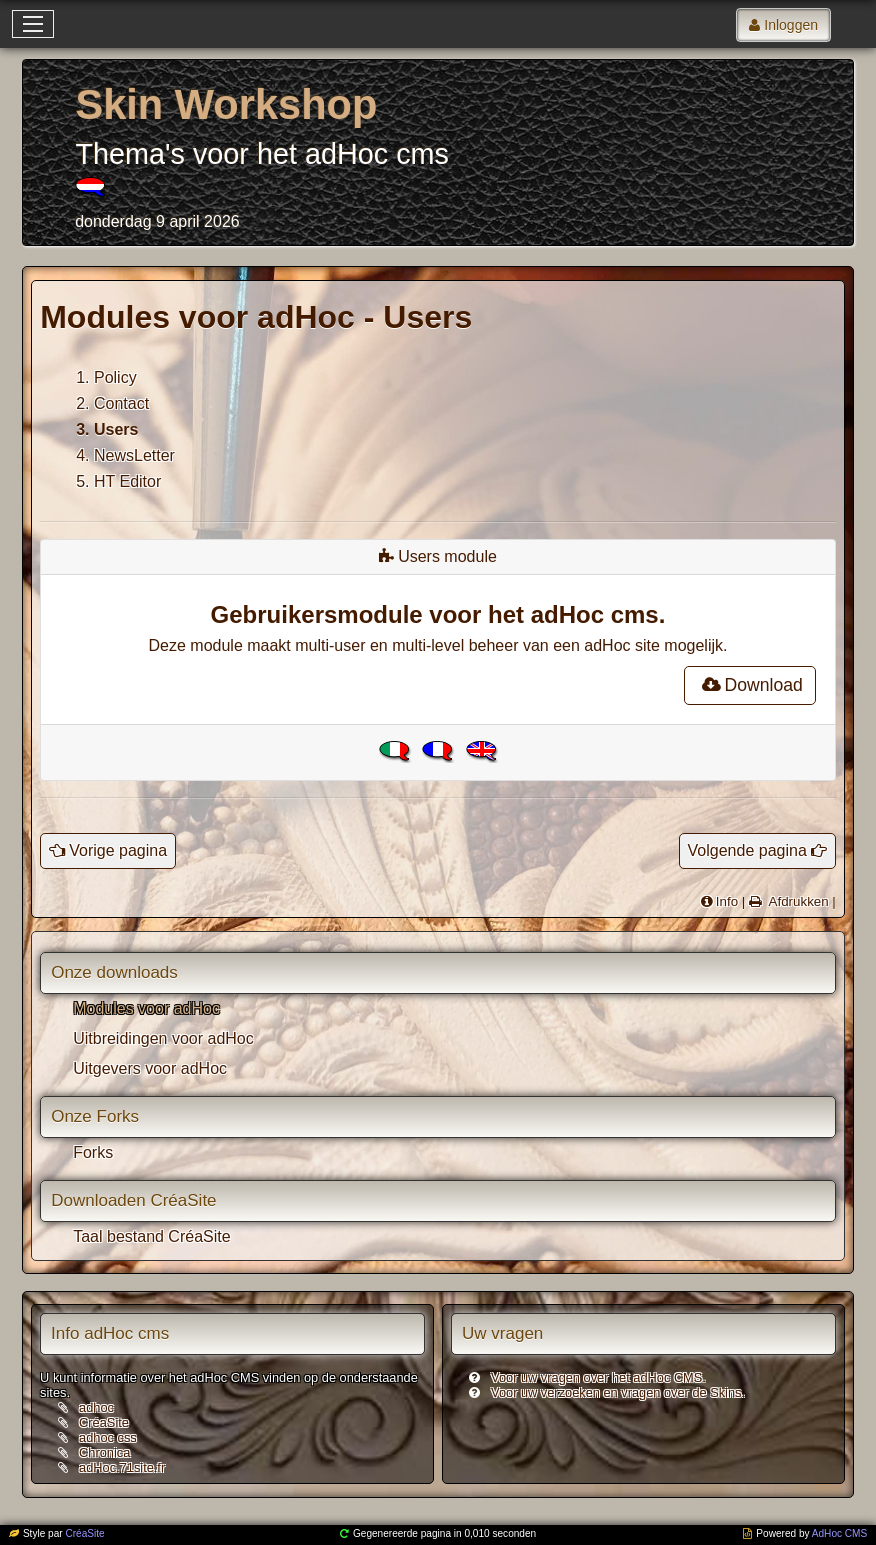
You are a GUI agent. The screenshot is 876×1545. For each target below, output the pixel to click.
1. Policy (106, 377)
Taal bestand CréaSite (151, 1236)
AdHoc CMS (839, 1533)
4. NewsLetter (125, 455)
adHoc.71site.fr (122, 1467)
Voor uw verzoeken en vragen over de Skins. (618, 1392)
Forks (93, 1152)
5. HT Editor (118, 481)
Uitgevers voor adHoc (150, 1068)
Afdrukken (797, 901)
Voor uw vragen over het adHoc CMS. (598, 1377)
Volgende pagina (747, 850)
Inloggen (791, 25)
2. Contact (112, 403)
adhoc (96, 1407)
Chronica (104, 1452)
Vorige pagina (118, 850)
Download (750, 685)
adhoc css (108, 1437)
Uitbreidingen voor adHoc (163, 1038)
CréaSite (104, 1422)
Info (727, 901)
